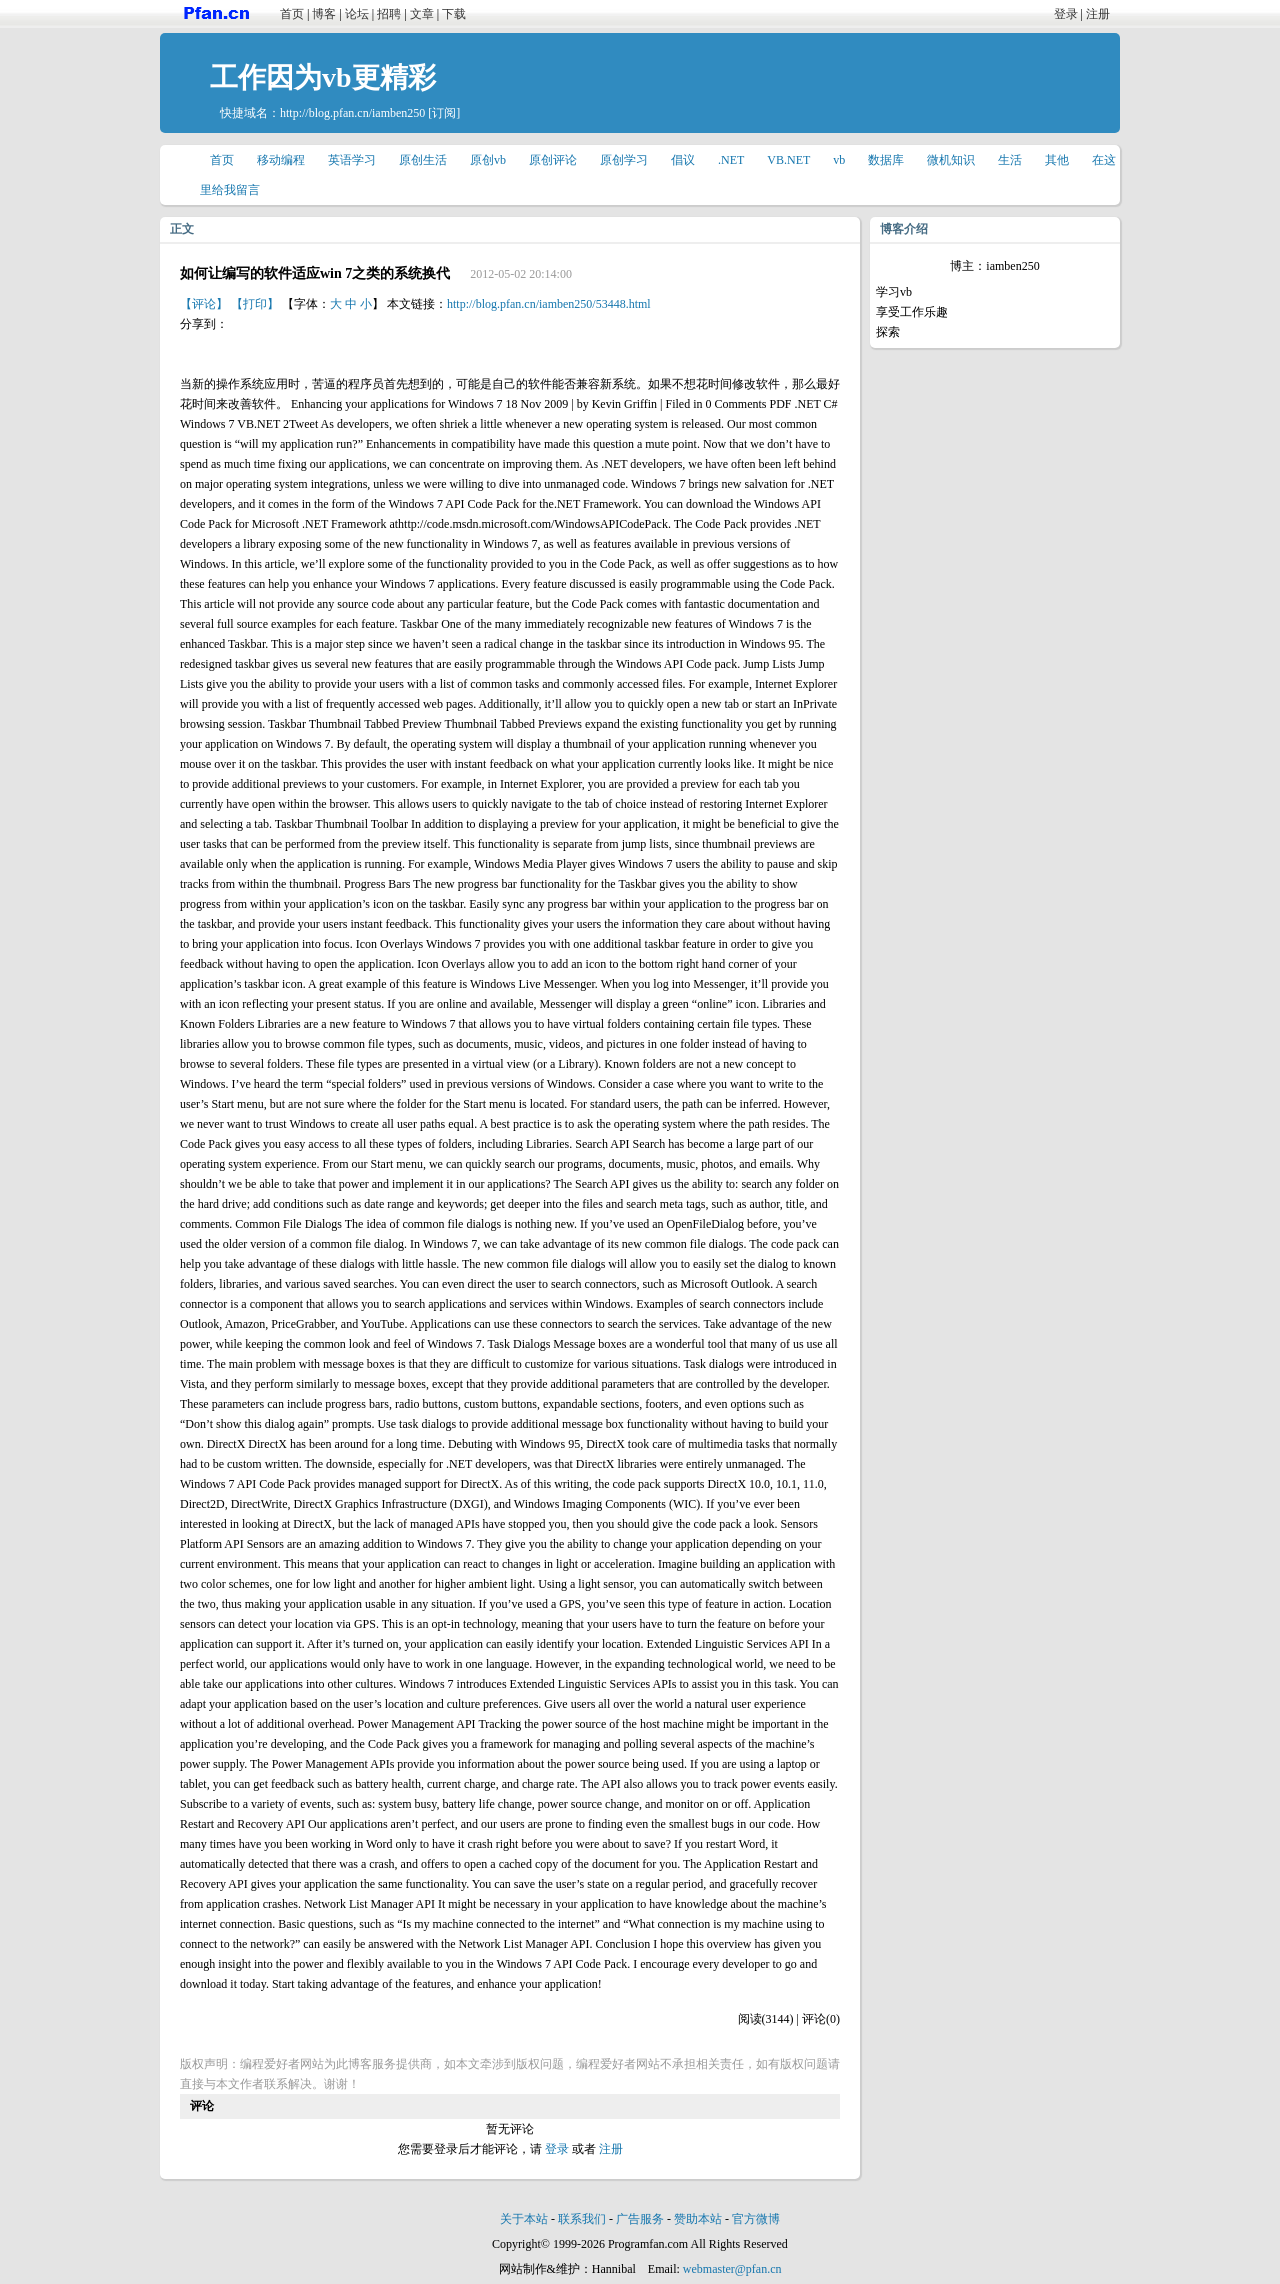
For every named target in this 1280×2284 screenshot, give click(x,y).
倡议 (683, 160)
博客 (324, 14)
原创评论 (553, 160)
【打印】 (255, 304)
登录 (1066, 14)
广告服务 (640, 2219)
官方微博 (756, 2219)
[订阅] (444, 113)
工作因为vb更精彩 (323, 77)
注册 (1098, 14)
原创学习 (624, 160)
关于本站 (524, 2219)
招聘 (389, 14)
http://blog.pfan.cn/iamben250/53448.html (549, 304)
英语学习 (352, 160)
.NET (731, 160)
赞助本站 (698, 2219)
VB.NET (788, 160)
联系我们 (582, 2219)
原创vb (488, 160)
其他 (1057, 160)
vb (839, 160)
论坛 (357, 14)
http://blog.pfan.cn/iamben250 (352, 113)
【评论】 (204, 304)
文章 (422, 14)
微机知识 (951, 160)
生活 (1010, 160)
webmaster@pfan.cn (732, 2269)
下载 (454, 14)
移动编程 (281, 160)
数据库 (886, 160)
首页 (292, 14)
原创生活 (423, 160)
